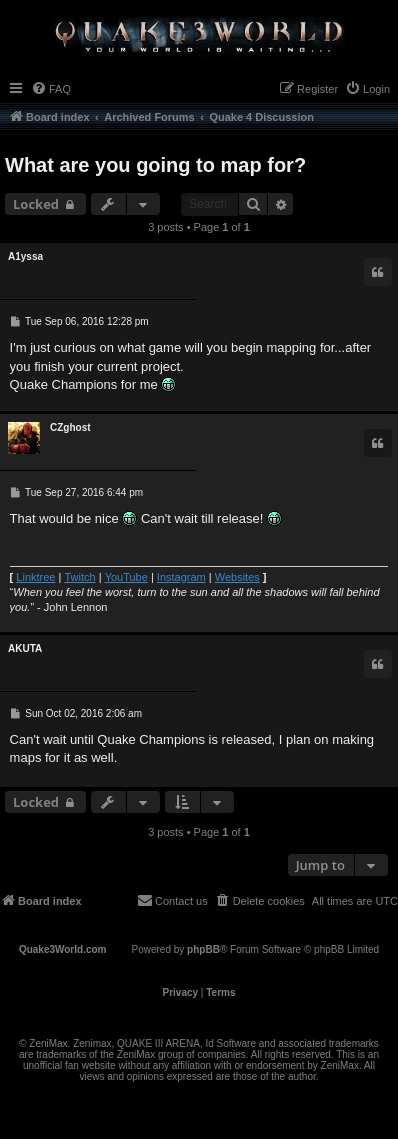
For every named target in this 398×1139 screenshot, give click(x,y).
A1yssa (25, 256)
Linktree (35, 577)
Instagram (181, 577)
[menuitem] (51, 89)
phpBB (203, 949)
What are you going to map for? (155, 165)
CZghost (70, 427)
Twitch (79, 577)
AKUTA (25, 648)
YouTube (126, 577)
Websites (237, 577)
